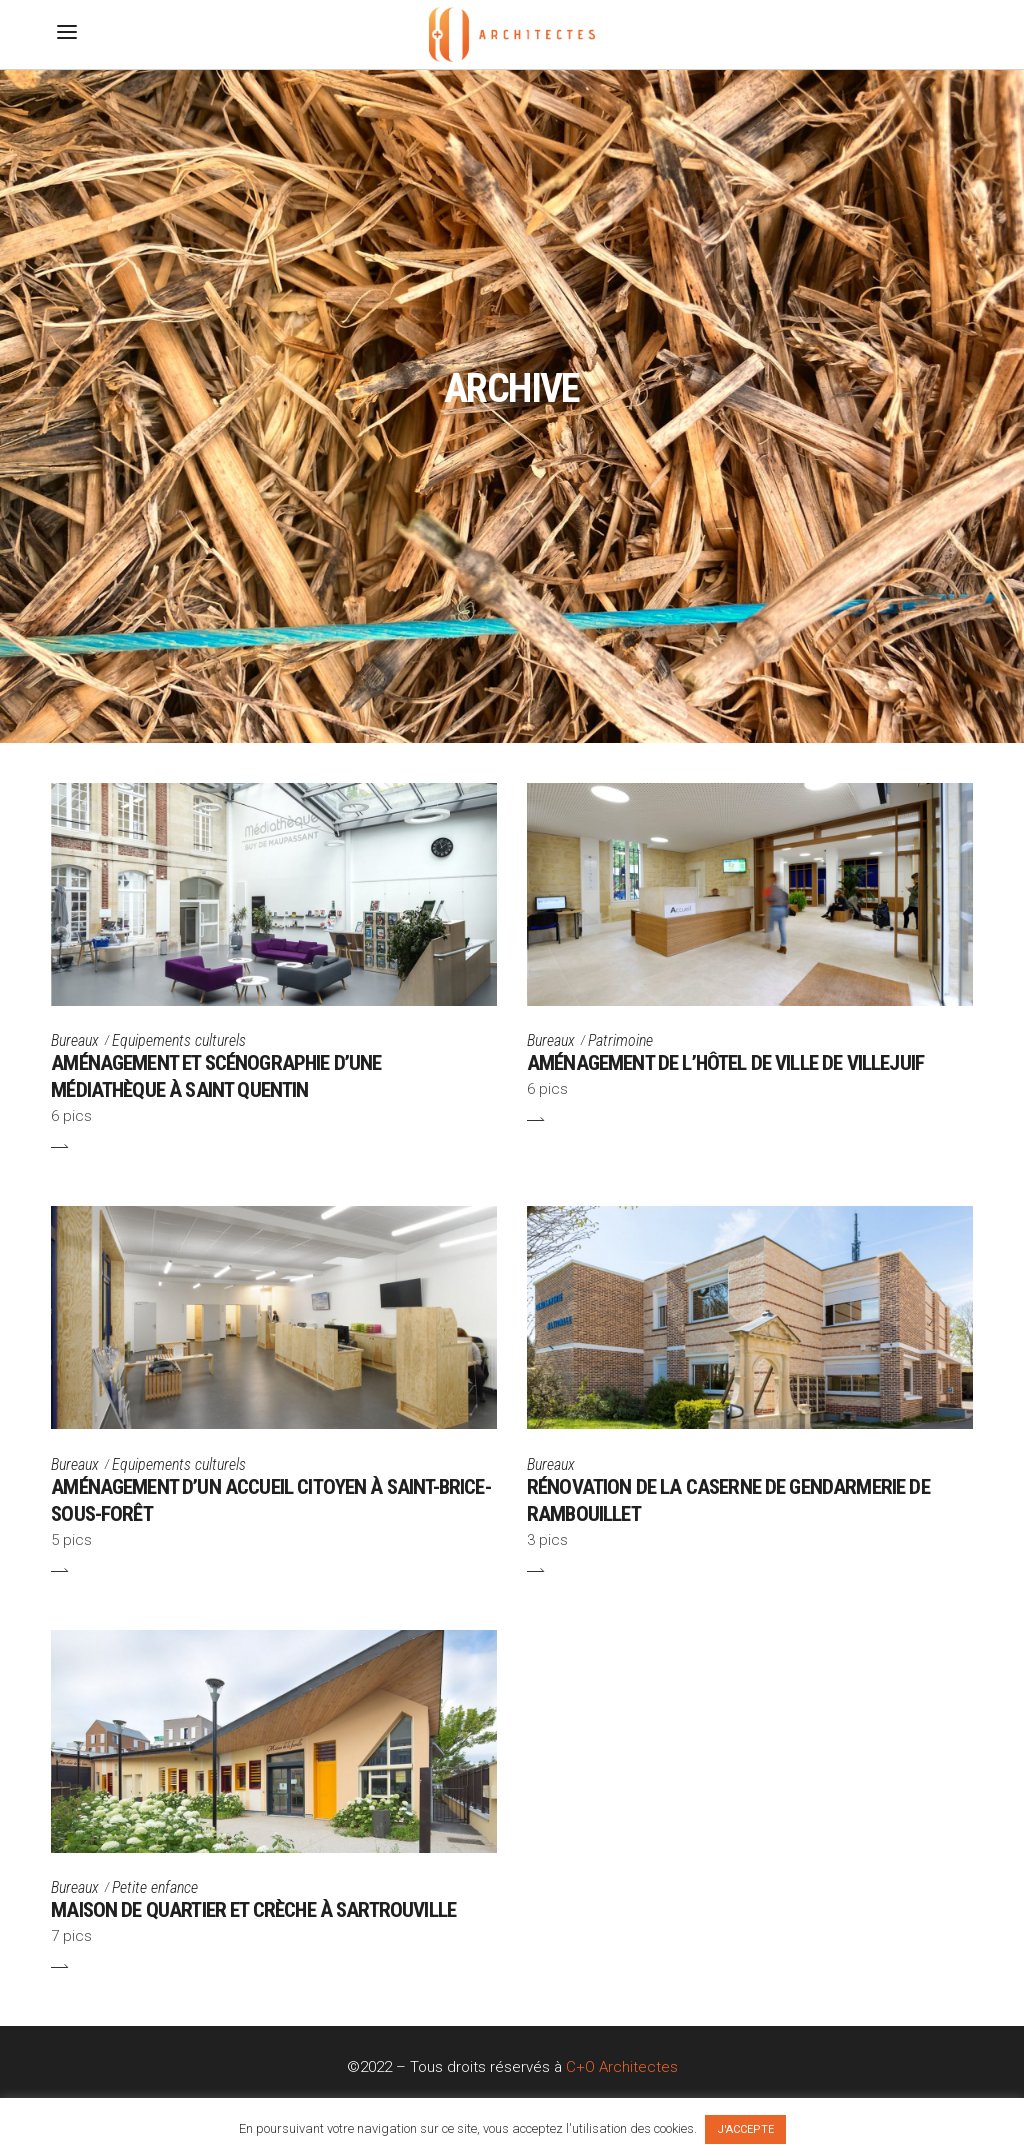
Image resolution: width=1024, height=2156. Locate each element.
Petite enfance (155, 1887)
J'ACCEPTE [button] (745, 2129)
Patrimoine (620, 1040)
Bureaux (75, 1040)
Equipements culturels (179, 1040)
